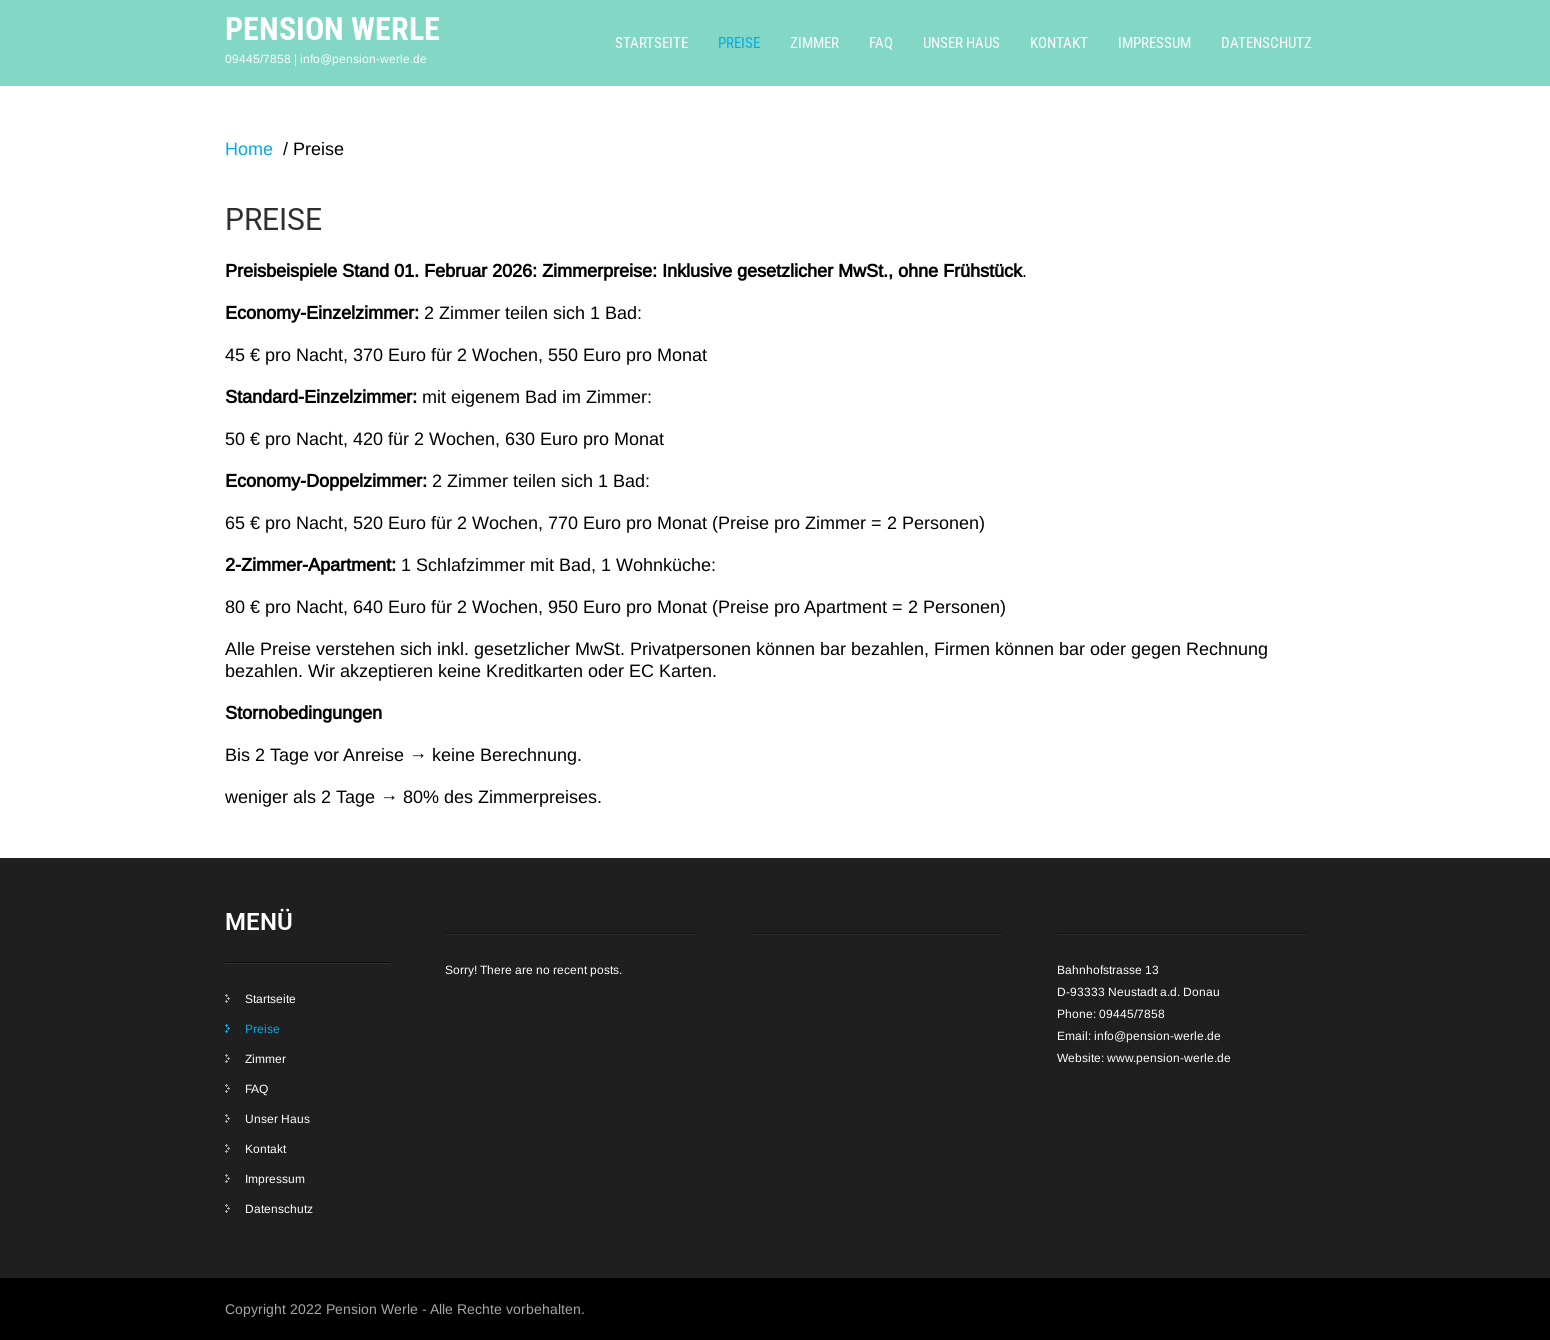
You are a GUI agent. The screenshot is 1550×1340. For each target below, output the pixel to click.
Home (249, 149)
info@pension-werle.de (1157, 1036)
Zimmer (814, 43)
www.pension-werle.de (1169, 1058)
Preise (739, 43)
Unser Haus (961, 43)
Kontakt (1059, 43)
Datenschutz (1266, 43)
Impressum (1154, 43)
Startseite (651, 43)
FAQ (881, 43)
